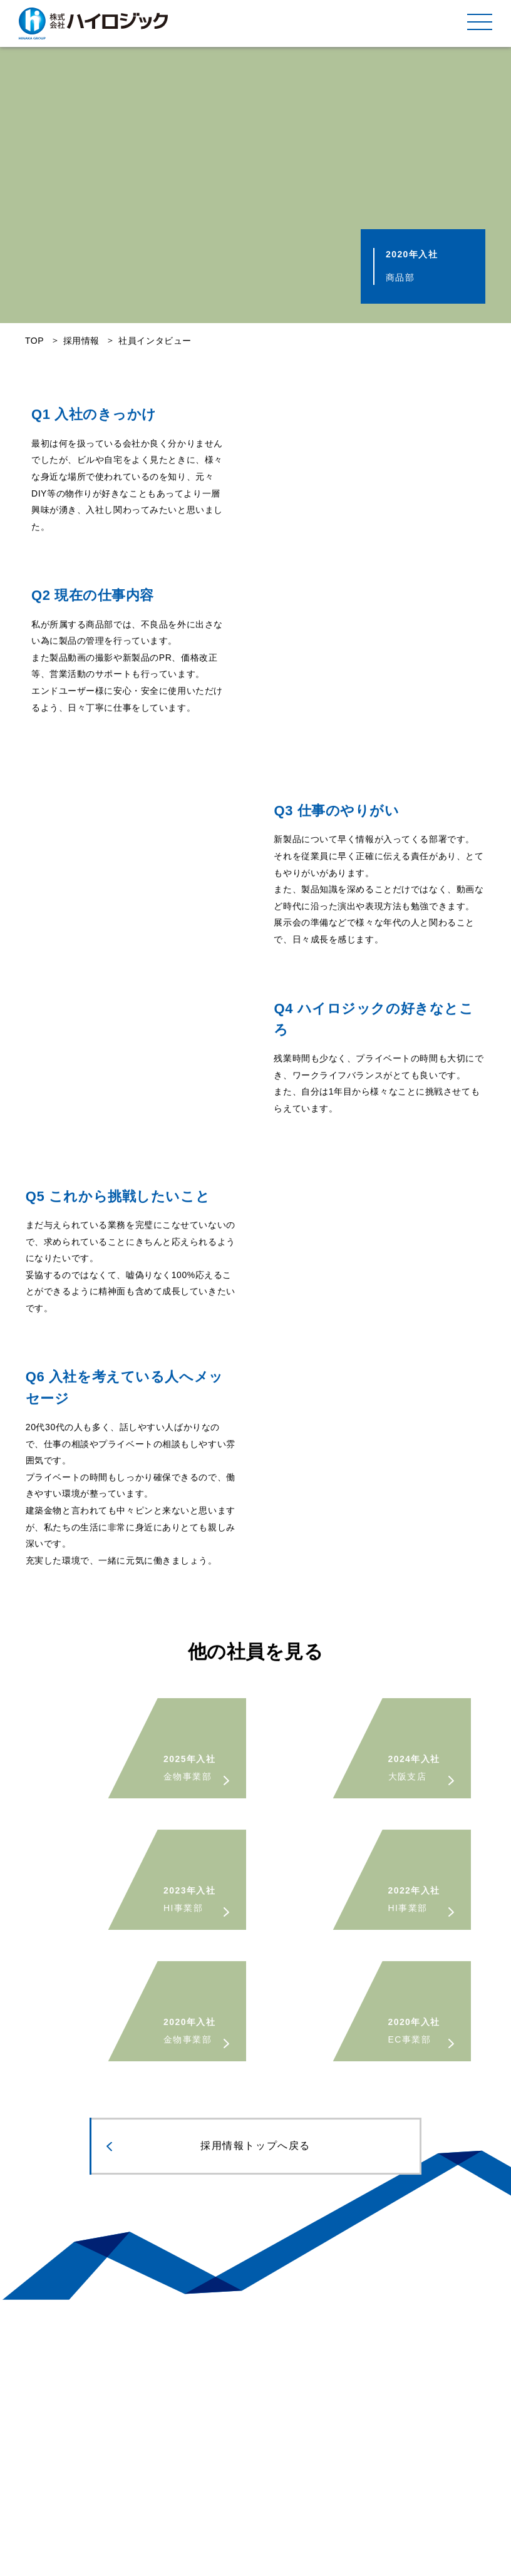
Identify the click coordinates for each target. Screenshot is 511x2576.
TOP (34, 341)
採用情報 (81, 341)
